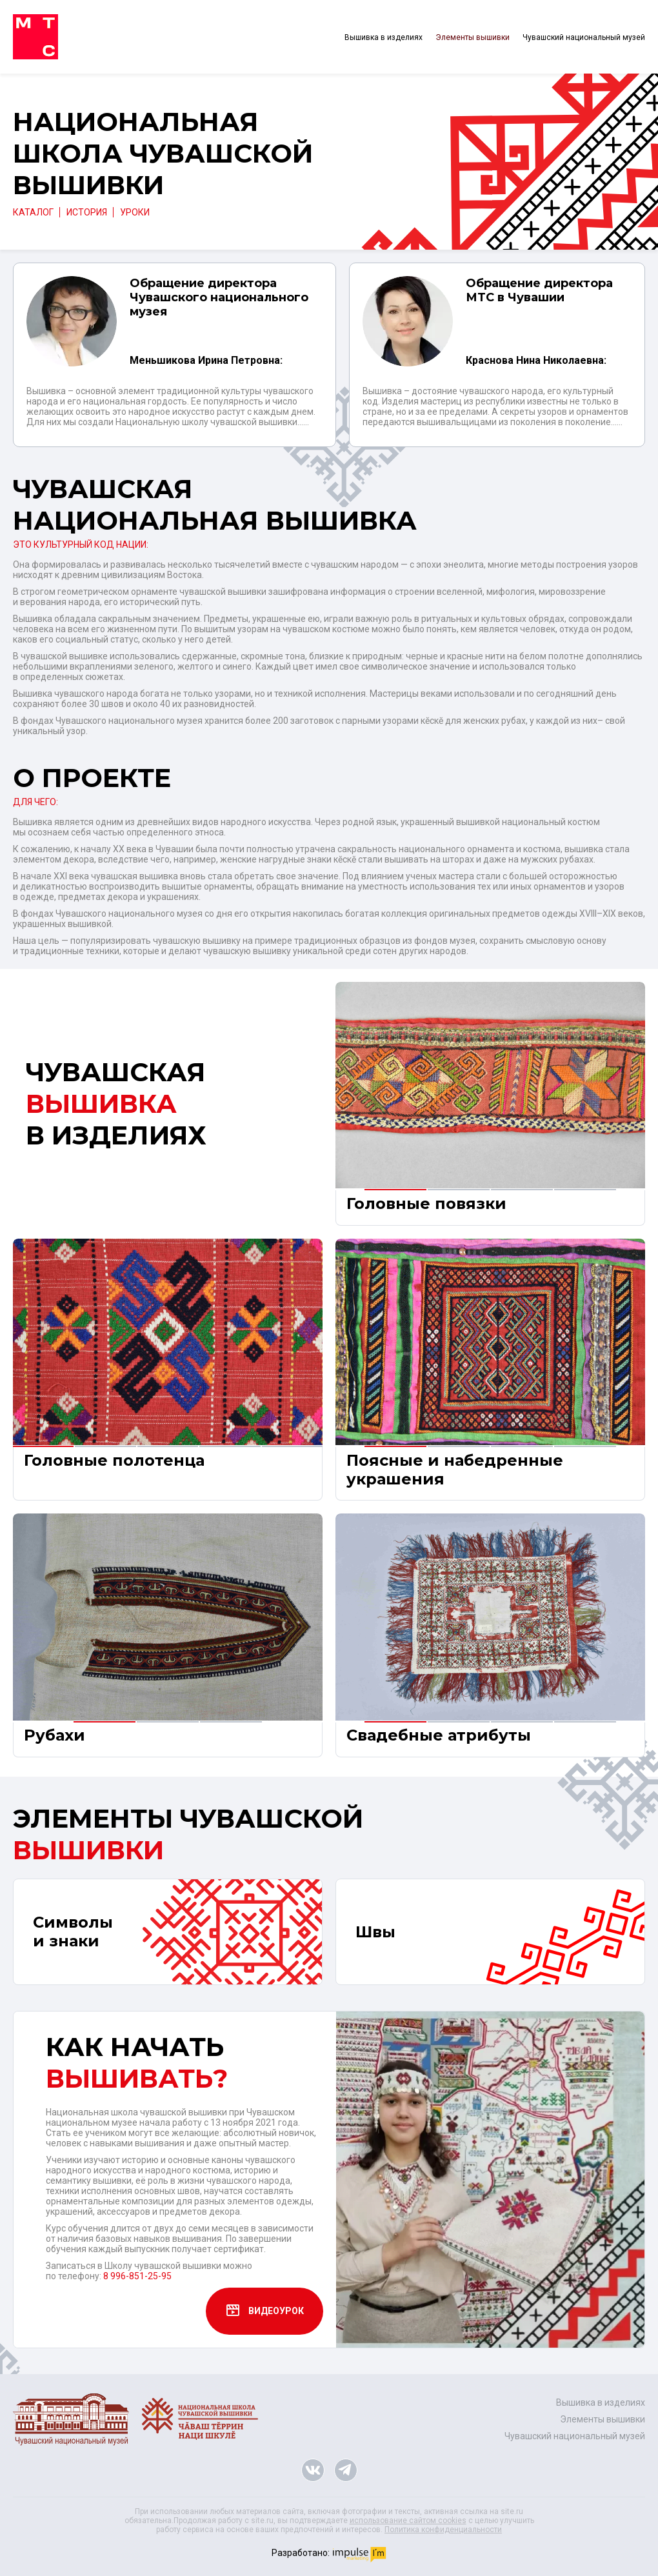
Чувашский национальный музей (584, 37)
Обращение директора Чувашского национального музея (219, 297)
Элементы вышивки (472, 37)
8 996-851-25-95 (137, 2267)
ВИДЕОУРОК (264, 2302)
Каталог (33, 212)
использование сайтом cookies (408, 2512)
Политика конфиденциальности (443, 2521)
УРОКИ (135, 212)
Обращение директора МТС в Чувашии (539, 290)
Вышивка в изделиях (383, 37)
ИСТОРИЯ (86, 212)
